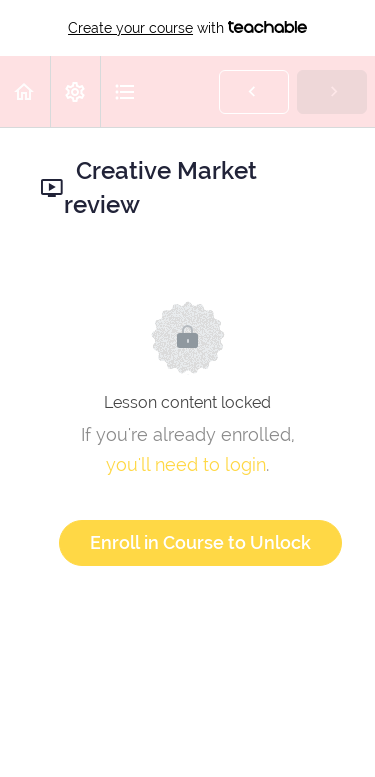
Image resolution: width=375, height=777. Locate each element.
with (187, 28)
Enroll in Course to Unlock (200, 542)
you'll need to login (186, 464)
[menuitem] (75, 91)
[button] (25, 91)
